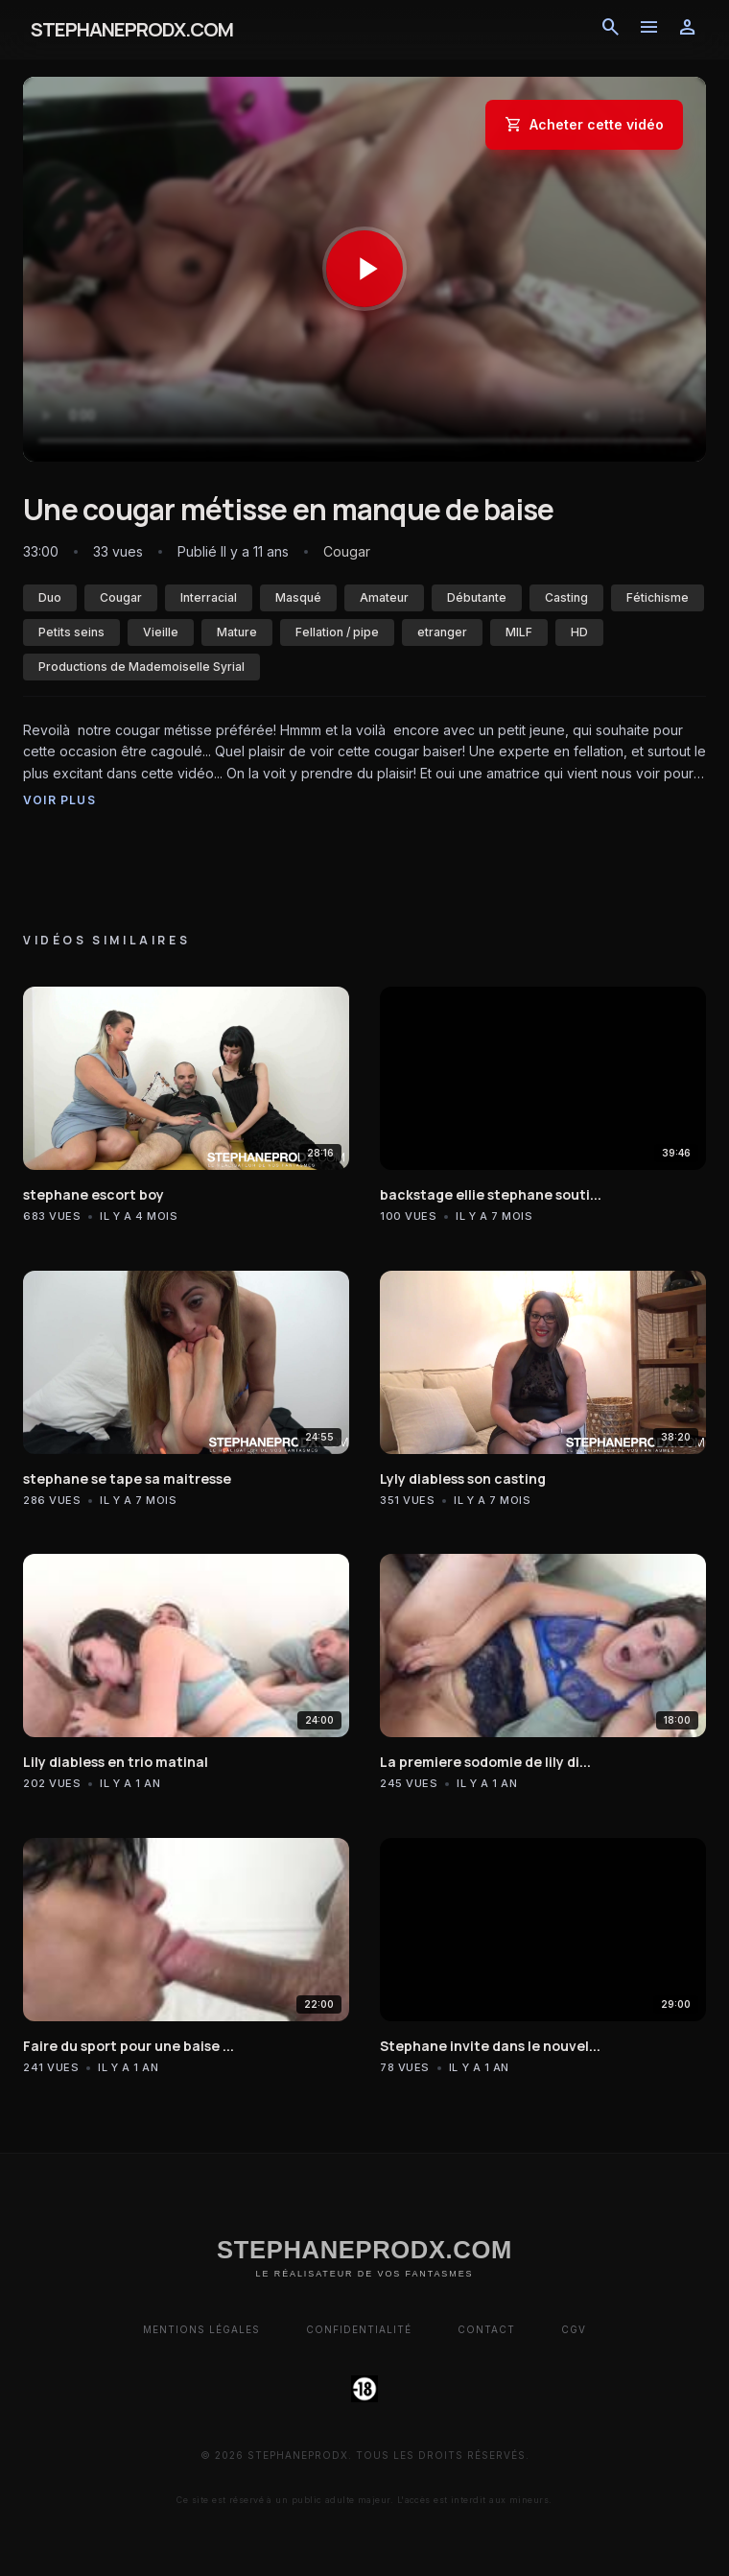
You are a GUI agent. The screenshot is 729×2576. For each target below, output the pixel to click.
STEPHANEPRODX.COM (132, 29)
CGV (573, 2329)
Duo (49, 597)
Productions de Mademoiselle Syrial (141, 666)
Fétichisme (657, 597)
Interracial (208, 597)
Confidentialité (359, 2329)
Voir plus (59, 800)
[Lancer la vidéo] (364, 269)
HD (579, 632)
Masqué (298, 597)
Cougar (121, 597)
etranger (442, 632)
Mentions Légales (201, 2329)
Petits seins (71, 632)
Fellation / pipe (337, 632)
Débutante (476, 597)
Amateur (384, 597)
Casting (566, 597)
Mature (237, 632)
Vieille (160, 632)
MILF (519, 632)
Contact (486, 2329)
